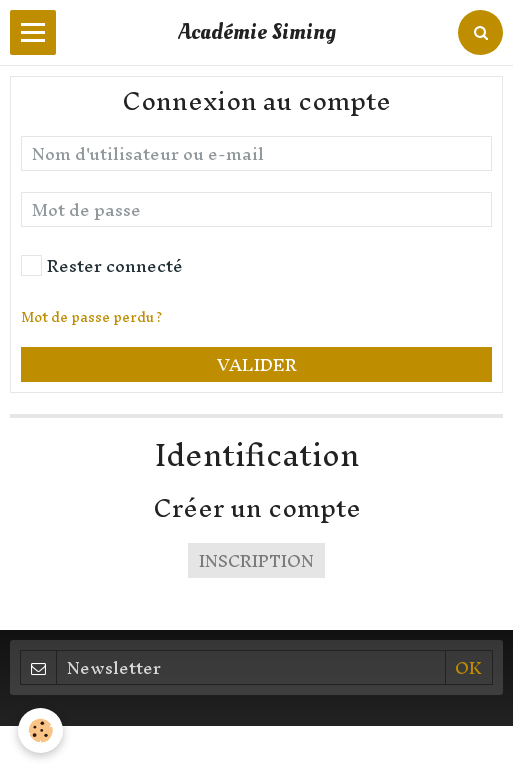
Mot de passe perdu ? (91, 317)
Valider (257, 364)
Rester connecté (102, 265)
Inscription (256, 560)
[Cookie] (40, 730)
